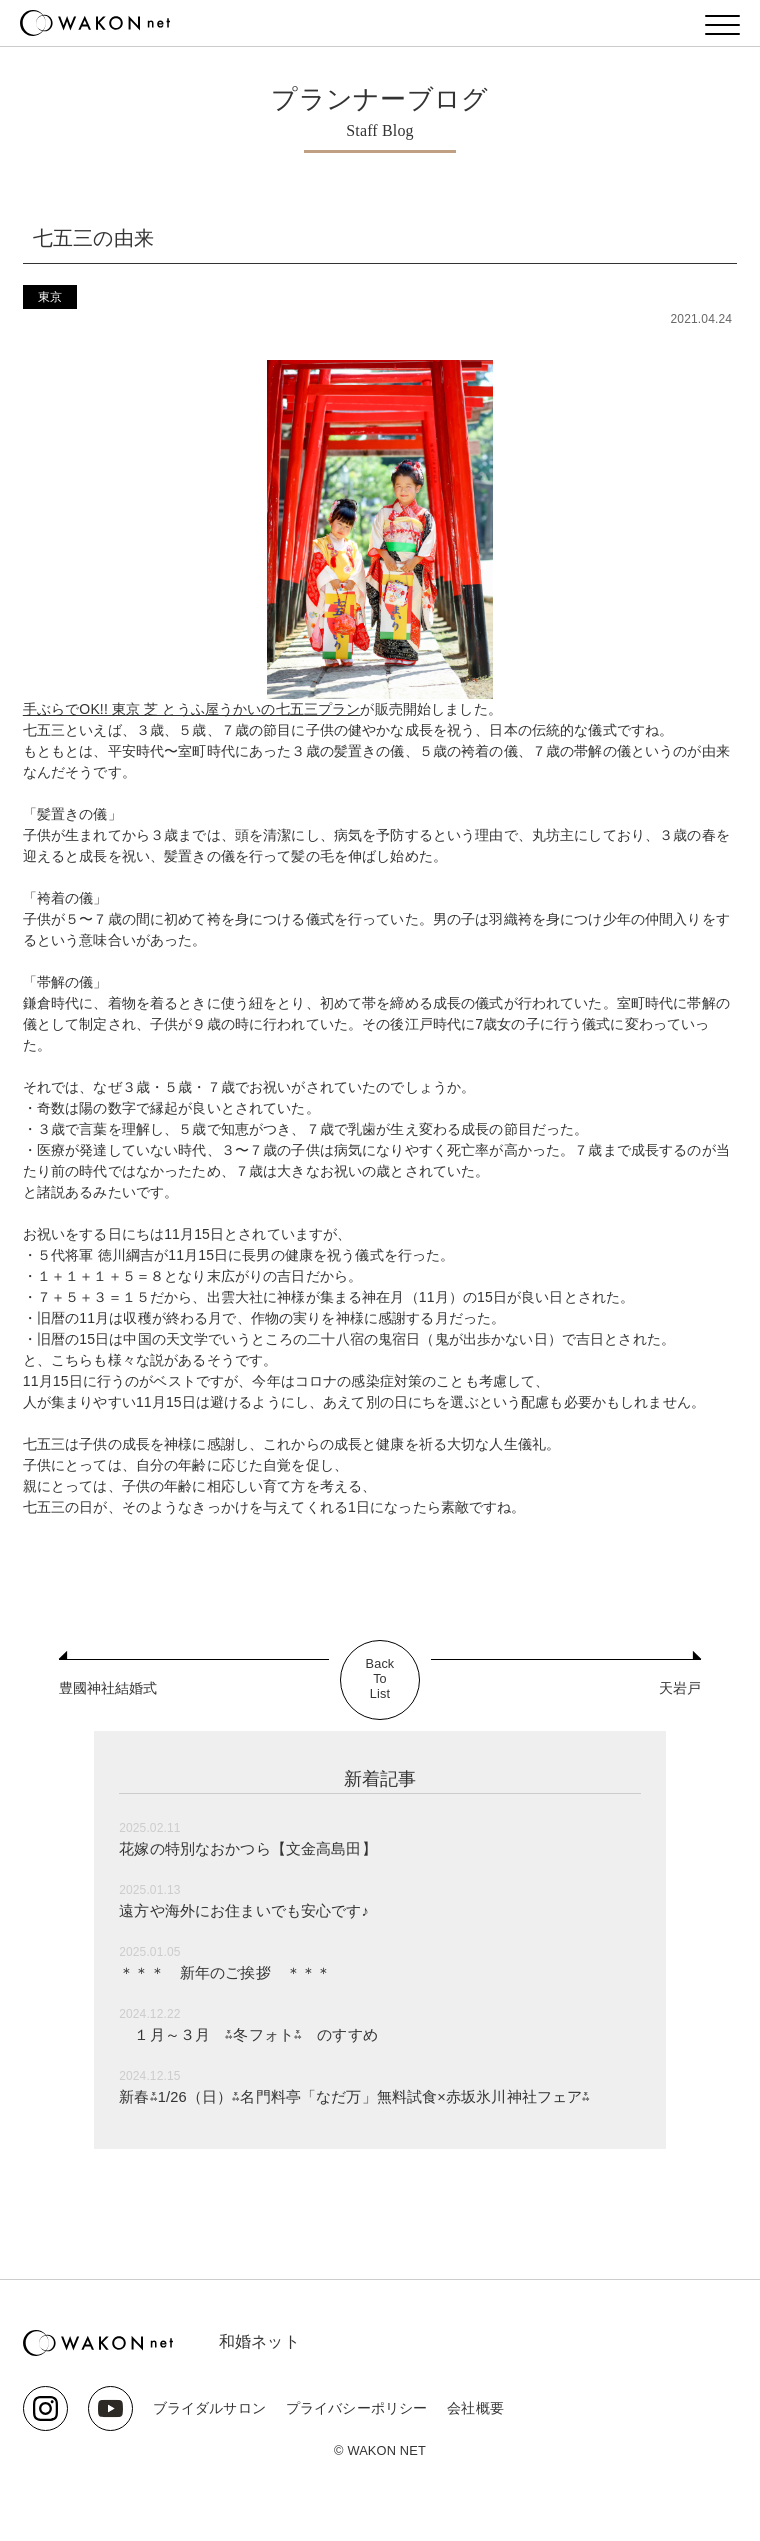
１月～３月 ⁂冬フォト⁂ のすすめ (256, 2034)
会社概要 (475, 2408)
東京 (50, 297)
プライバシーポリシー (356, 2408)
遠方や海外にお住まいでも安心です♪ (252, 1910)
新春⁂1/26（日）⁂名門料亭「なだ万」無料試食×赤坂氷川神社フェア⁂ (370, 2096)
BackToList (380, 1680)
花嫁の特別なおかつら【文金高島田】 (256, 1848)
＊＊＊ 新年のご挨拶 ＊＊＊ (232, 1972)
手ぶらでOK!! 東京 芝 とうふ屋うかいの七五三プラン (192, 709)
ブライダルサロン (209, 2408)
